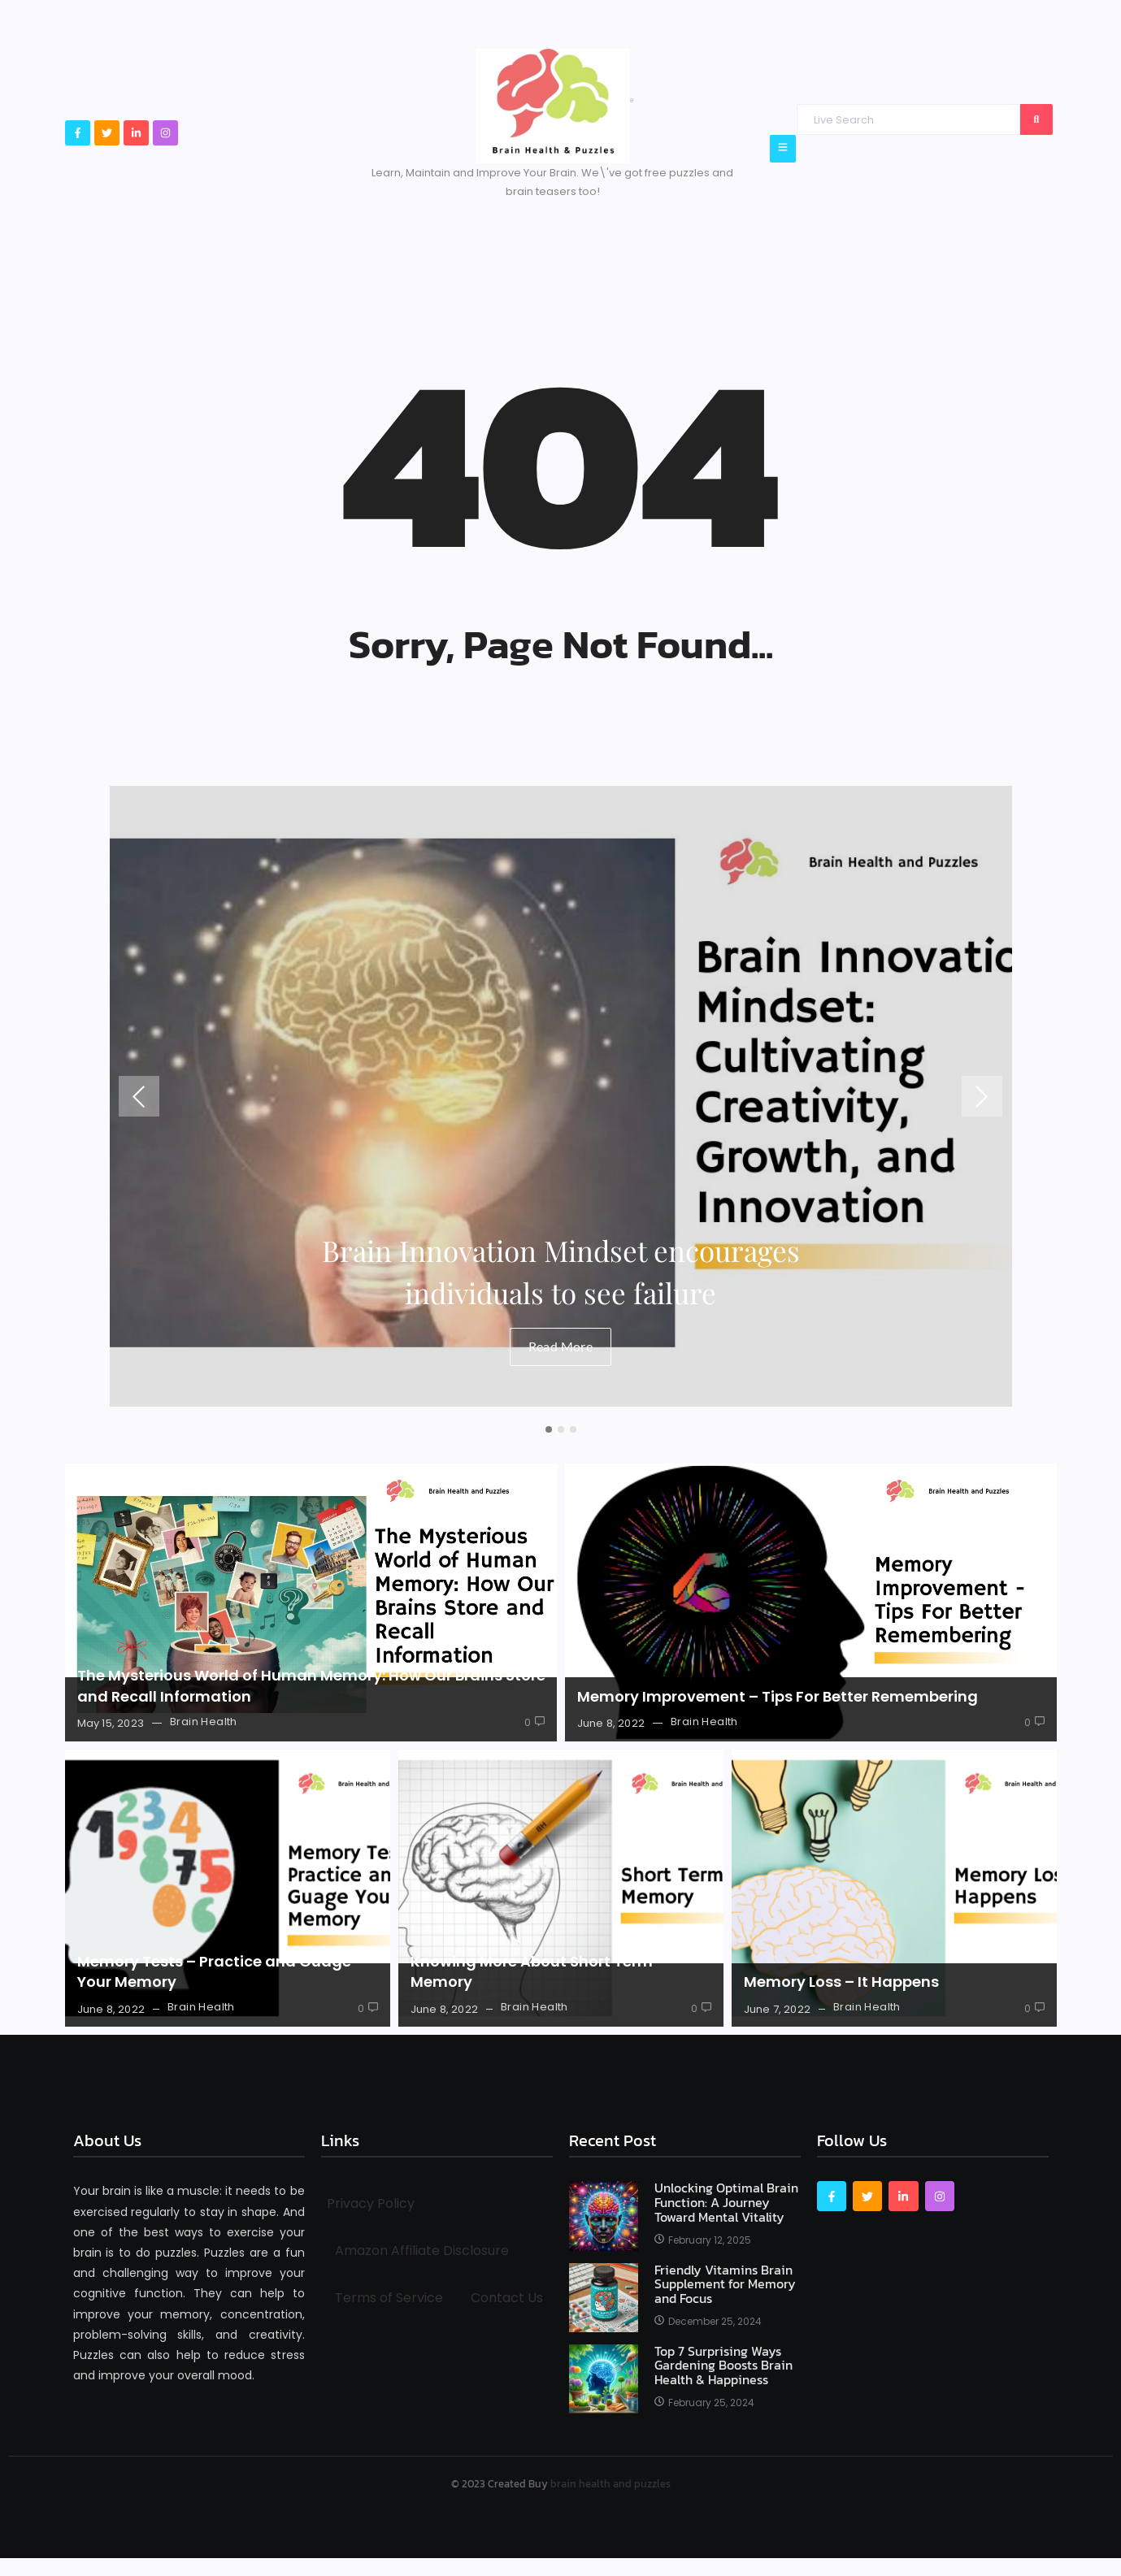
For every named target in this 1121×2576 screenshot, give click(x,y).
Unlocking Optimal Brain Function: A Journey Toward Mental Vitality (726, 2202)
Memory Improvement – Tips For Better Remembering (777, 1696)
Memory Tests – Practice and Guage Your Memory (214, 1971)
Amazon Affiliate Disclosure (422, 2250)
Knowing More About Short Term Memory (532, 1971)
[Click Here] (783, 148)
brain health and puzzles (610, 2483)
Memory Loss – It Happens (841, 1981)
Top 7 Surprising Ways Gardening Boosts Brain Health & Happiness (723, 2365)
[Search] (908, 119)
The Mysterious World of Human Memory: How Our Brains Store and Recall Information (311, 1685)
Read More (560, 1346)
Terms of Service (389, 2297)
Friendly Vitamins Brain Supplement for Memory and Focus (725, 2284)
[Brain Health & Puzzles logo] (553, 106)
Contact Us (507, 2297)
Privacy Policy (371, 2203)
